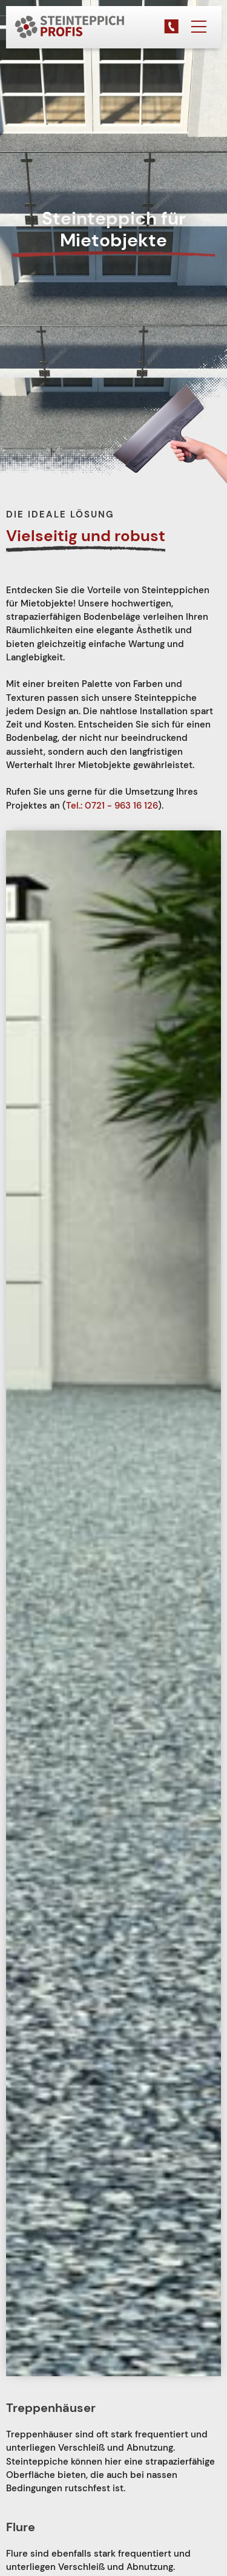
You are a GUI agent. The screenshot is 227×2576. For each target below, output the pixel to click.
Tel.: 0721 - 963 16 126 (112, 806)
